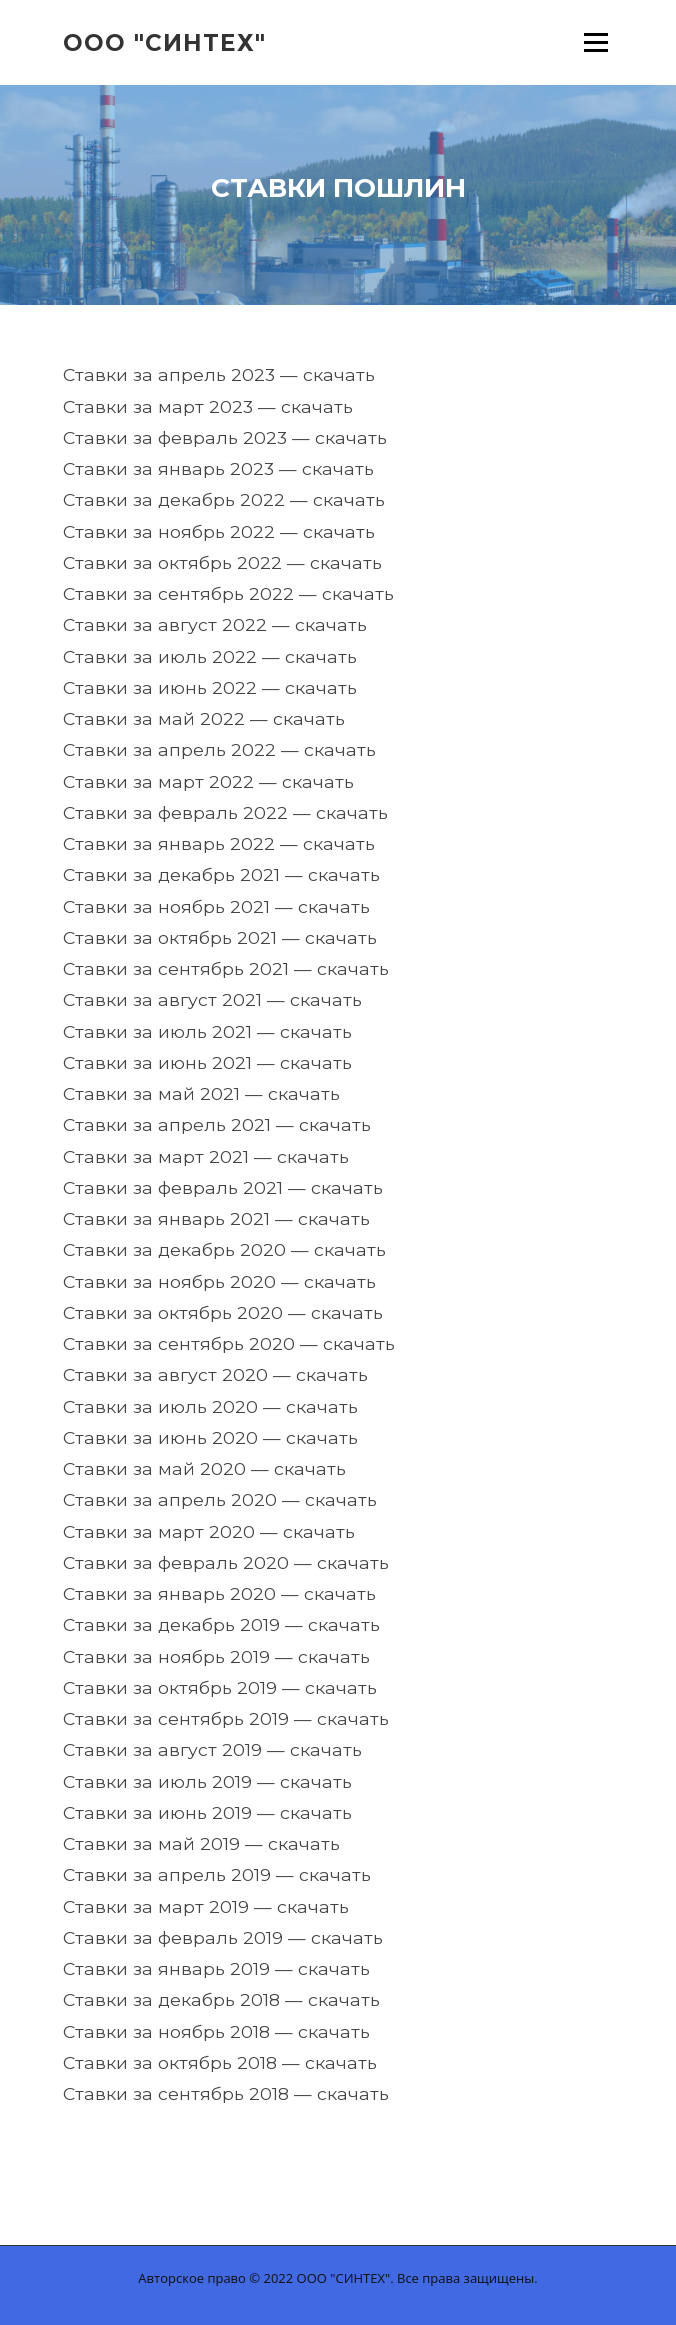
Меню (595, 42)
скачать (339, 374)
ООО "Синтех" (164, 42)
